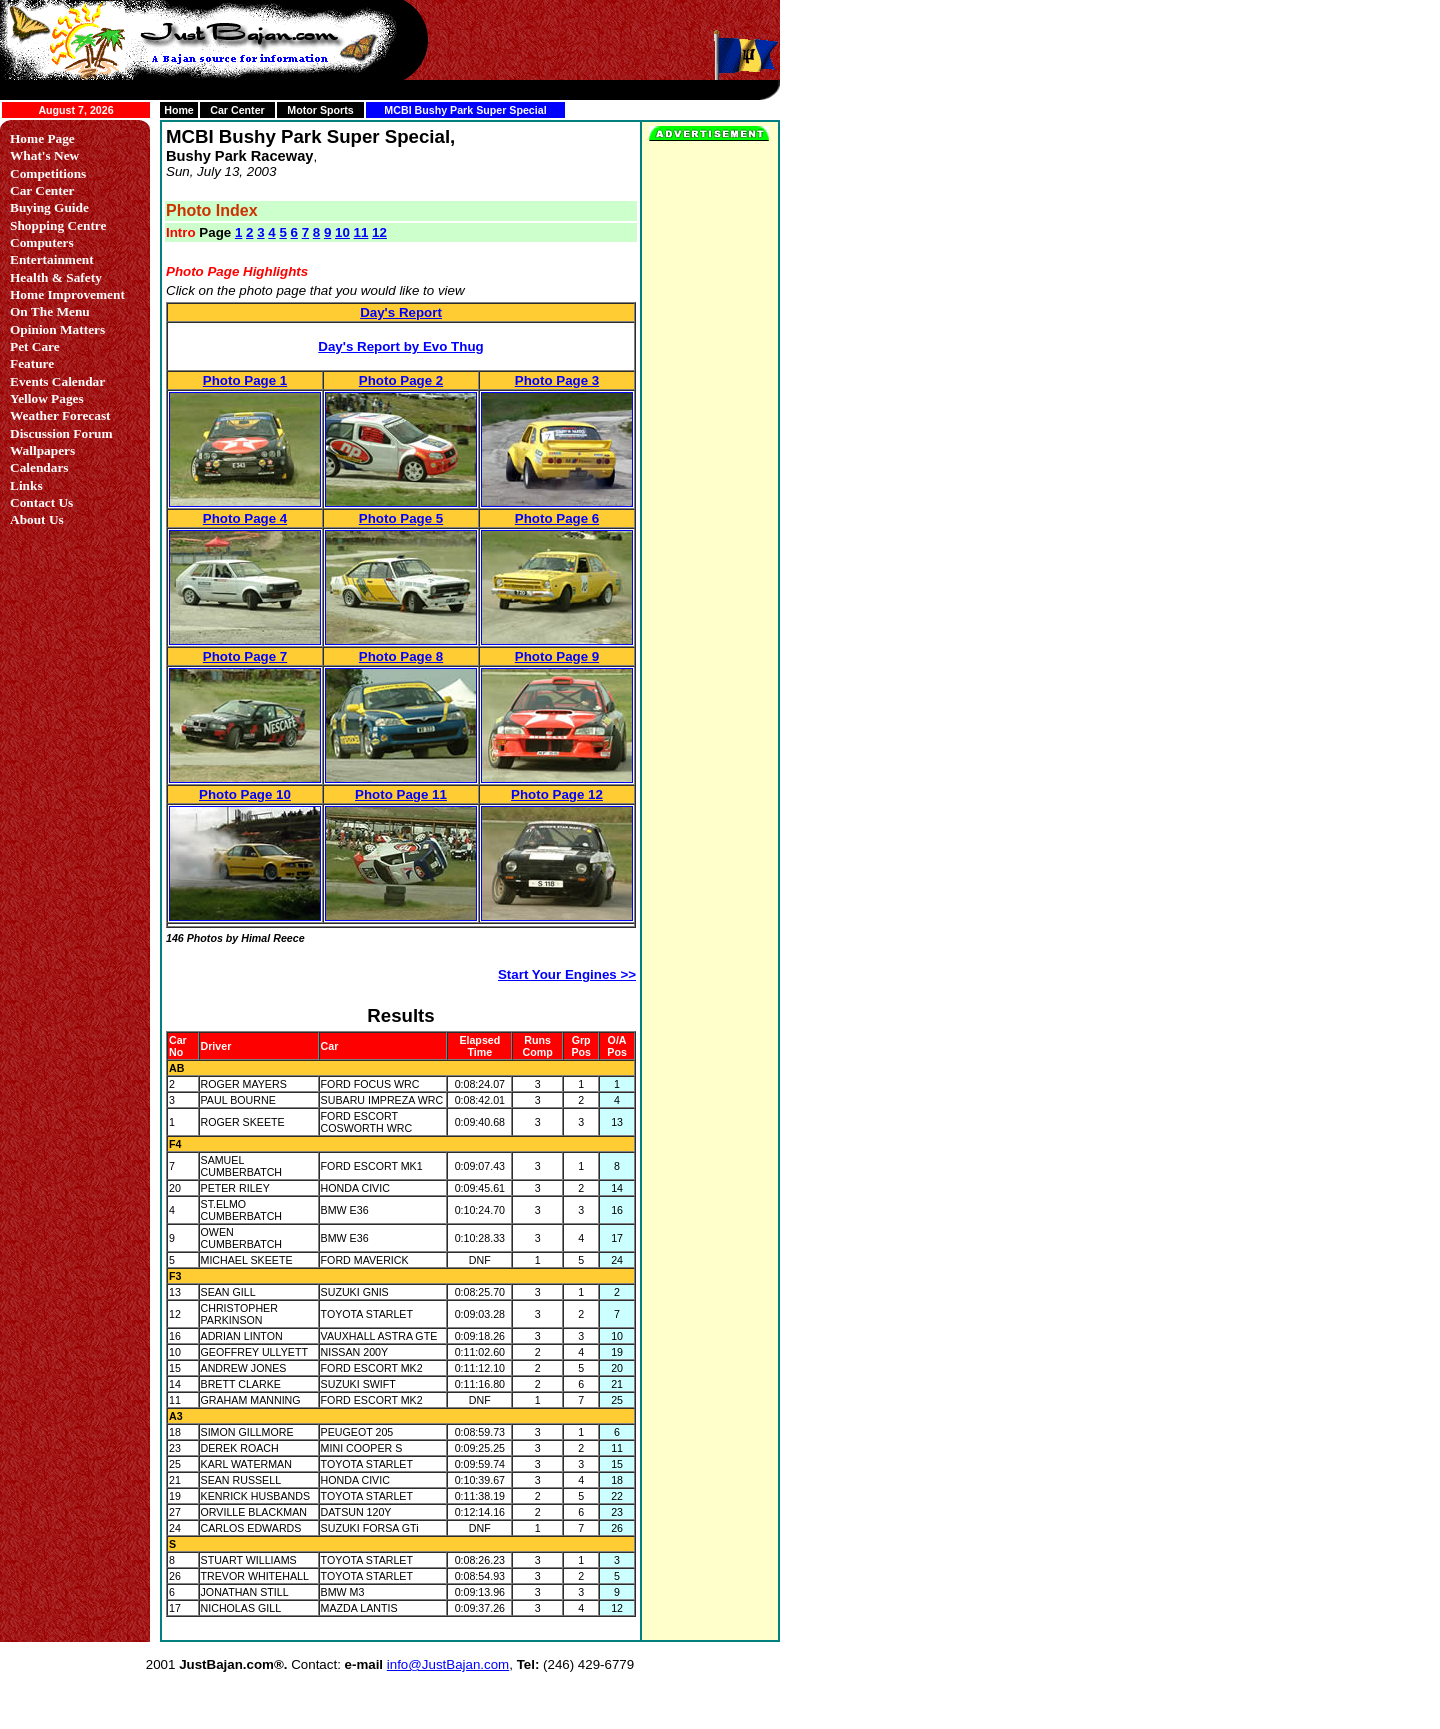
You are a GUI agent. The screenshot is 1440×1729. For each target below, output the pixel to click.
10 (342, 232)
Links (26, 485)
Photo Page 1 (245, 380)
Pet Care (35, 346)
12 (379, 232)
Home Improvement (67, 294)
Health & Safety (56, 277)
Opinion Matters (57, 329)
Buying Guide (49, 207)
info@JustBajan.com (448, 1664)
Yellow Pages (47, 398)
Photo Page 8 (401, 656)
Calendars (39, 467)
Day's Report (401, 312)
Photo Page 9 (557, 656)
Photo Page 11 (401, 794)
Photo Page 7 (245, 656)
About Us (37, 519)
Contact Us (41, 502)
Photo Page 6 (557, 518)
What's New (44, 155)
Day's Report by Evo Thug (400, 346)
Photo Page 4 (245, 518)
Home (179, 110)
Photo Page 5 (401, 518)
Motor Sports (320, 110)
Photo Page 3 (557, 380)
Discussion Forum (61, 433)
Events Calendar (57, 381)
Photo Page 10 (245, 794)
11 (361, 232)
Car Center (237, 110)
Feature (32, 363)
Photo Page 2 (401, 380)
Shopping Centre (58, 225)
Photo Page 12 (557, 794)
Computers (42, 242)
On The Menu (50, 311)
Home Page (42, 138)
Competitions (48, 173)
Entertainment (52, 259)
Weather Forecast (60, 415)
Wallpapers (42, 450)
